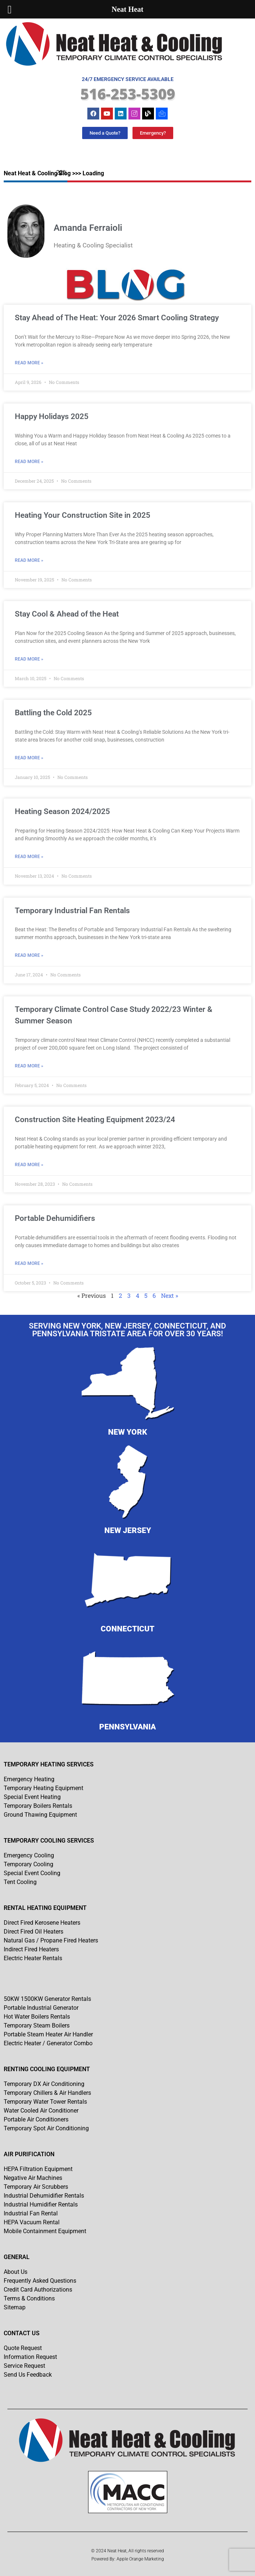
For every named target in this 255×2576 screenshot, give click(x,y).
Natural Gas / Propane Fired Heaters (51, 1940)
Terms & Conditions (29, 2298)
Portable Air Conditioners (36, 2119)
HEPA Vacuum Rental (32, 2222)
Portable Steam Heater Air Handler (48, 2034)
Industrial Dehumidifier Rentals (44, 2195)
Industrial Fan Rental (31, 2213)
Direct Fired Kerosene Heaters (42, 1922)
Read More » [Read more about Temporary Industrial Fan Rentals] (29, 955)
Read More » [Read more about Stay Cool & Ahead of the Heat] (29, 659)
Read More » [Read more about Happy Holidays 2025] (29, 461)
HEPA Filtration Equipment (38, 2168)
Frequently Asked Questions (40, 2280)
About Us (15, 2271)
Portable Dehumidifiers (55, 1218)
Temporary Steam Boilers (37, 2025)
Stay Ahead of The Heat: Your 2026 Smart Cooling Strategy (117, 317)
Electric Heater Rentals (33, 1958)
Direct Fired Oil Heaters (33, 1931)
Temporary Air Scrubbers (36, 2186)
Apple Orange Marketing (140, 2559)
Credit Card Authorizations (38, 2289)
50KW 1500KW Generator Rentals (47, 1998)
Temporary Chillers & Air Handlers (47, 2092)
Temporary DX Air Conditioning (44, 2083)
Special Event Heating (32, 1796)
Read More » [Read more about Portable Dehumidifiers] (29, 1263)
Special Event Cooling (32, 1873)
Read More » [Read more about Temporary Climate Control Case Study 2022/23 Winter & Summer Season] (29, 1065)
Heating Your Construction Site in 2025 (82, 515)
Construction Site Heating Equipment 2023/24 (95, 1119)
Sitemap (15, 2307)
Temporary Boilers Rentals (38, 1805)
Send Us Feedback (28, 2374)
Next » (169, 1295)
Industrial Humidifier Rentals (41, 2204)
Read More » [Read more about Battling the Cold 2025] (29, 757)
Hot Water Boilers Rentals (37, 2016)
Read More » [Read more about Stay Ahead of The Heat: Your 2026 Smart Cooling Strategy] (29, 362)
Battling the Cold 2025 (53, 712)
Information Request (30, 2356)
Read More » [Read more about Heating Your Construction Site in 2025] (29, 560)
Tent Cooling (20, 1881)
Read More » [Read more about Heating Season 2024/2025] (29, 856)
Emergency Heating (29, 1779)
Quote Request (23, 2348)
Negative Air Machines (33, 2177)
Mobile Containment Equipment (45, 2231)
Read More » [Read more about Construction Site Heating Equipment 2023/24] (29, 1164)
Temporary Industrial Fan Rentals (72, 910)
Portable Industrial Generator (41, 2007)
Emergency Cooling (29, 1855)
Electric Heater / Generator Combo (48, 2043)
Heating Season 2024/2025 (62, 811)
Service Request (24, 2365)
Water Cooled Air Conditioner (41, 2110)
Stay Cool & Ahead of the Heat (67, 614)
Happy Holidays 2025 (51, 416)
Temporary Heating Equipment (43, 1788)
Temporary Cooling (28, 1864)
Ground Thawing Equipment (40, 1814)
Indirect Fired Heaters (31, 1949)
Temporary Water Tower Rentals (45, 2101)
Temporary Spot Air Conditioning (46, 2128)
